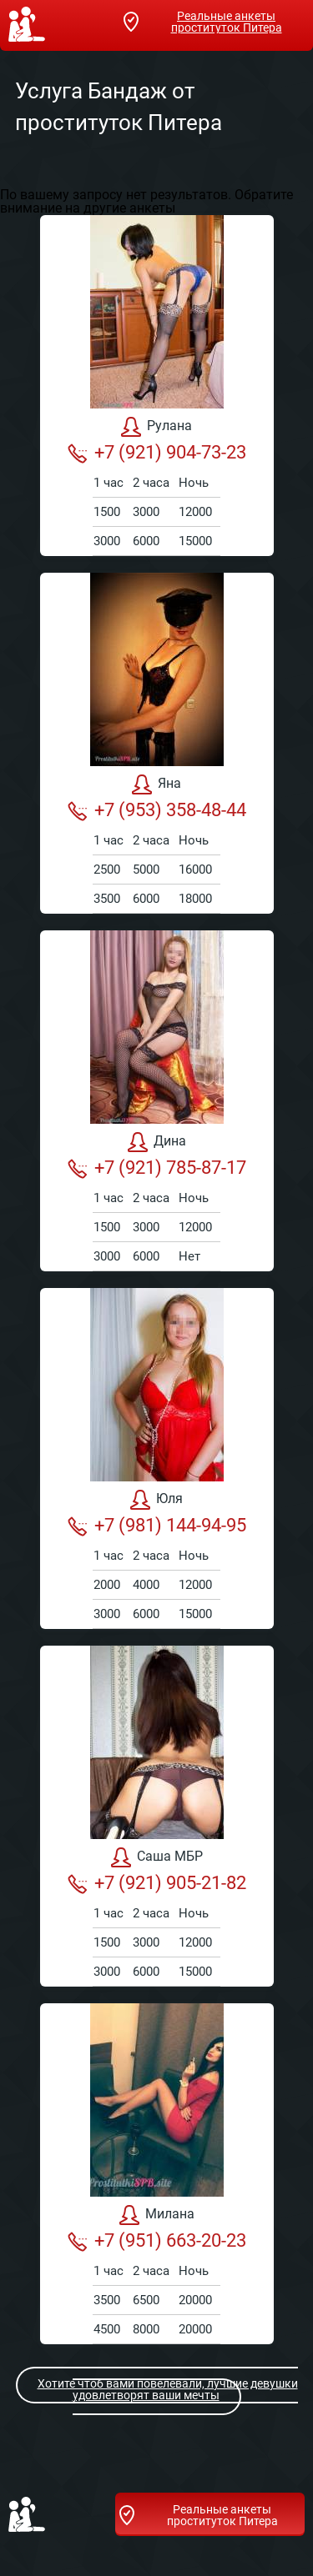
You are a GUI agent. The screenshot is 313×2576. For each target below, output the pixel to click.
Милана (156, 2215)
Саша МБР (157, 1857)
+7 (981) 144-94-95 (157, 1525)
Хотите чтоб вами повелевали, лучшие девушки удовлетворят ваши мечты (158, 2389)
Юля (156, 1500)
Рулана (156, 427)
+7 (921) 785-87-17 (157, 1168)
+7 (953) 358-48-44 (157, 810)
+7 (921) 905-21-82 (157, 1883)
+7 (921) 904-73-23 (157, 453)
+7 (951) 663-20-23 (157, 2241)
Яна (156, 784)
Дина (157, 1142)
